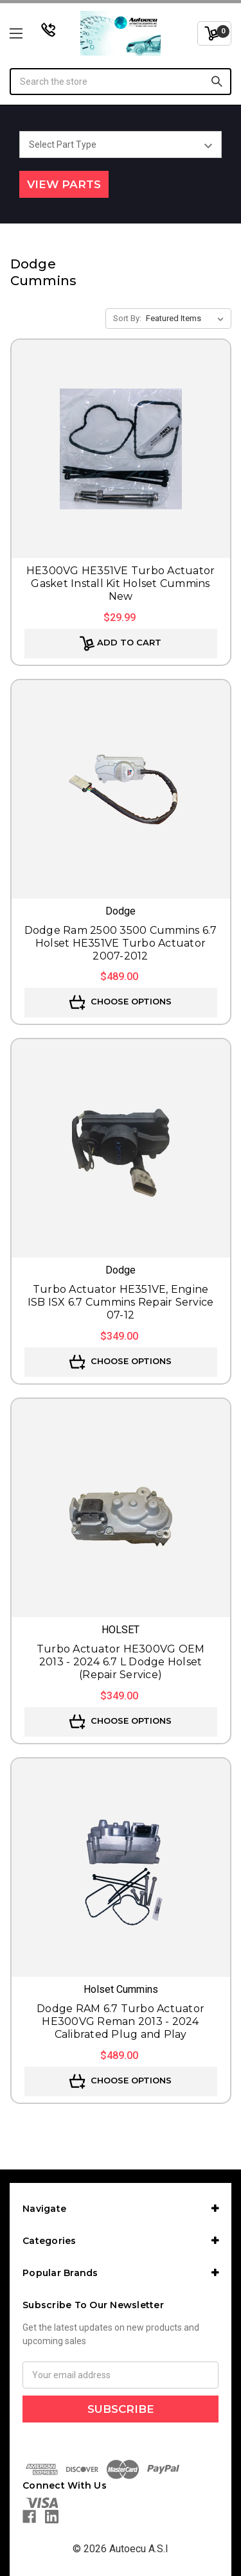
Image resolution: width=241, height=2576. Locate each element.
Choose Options (120, 1002)
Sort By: (127, 318)
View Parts (64, 184)
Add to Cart (120, 643)
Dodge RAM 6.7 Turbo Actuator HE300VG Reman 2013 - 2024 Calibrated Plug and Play (120, 2021)
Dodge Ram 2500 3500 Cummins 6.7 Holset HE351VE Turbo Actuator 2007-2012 (120, 943)
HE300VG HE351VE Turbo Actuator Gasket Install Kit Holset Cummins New (120, 583)
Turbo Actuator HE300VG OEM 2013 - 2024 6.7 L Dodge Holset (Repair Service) (121, 1662)
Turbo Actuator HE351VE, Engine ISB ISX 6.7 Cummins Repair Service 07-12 (121, 1302)
